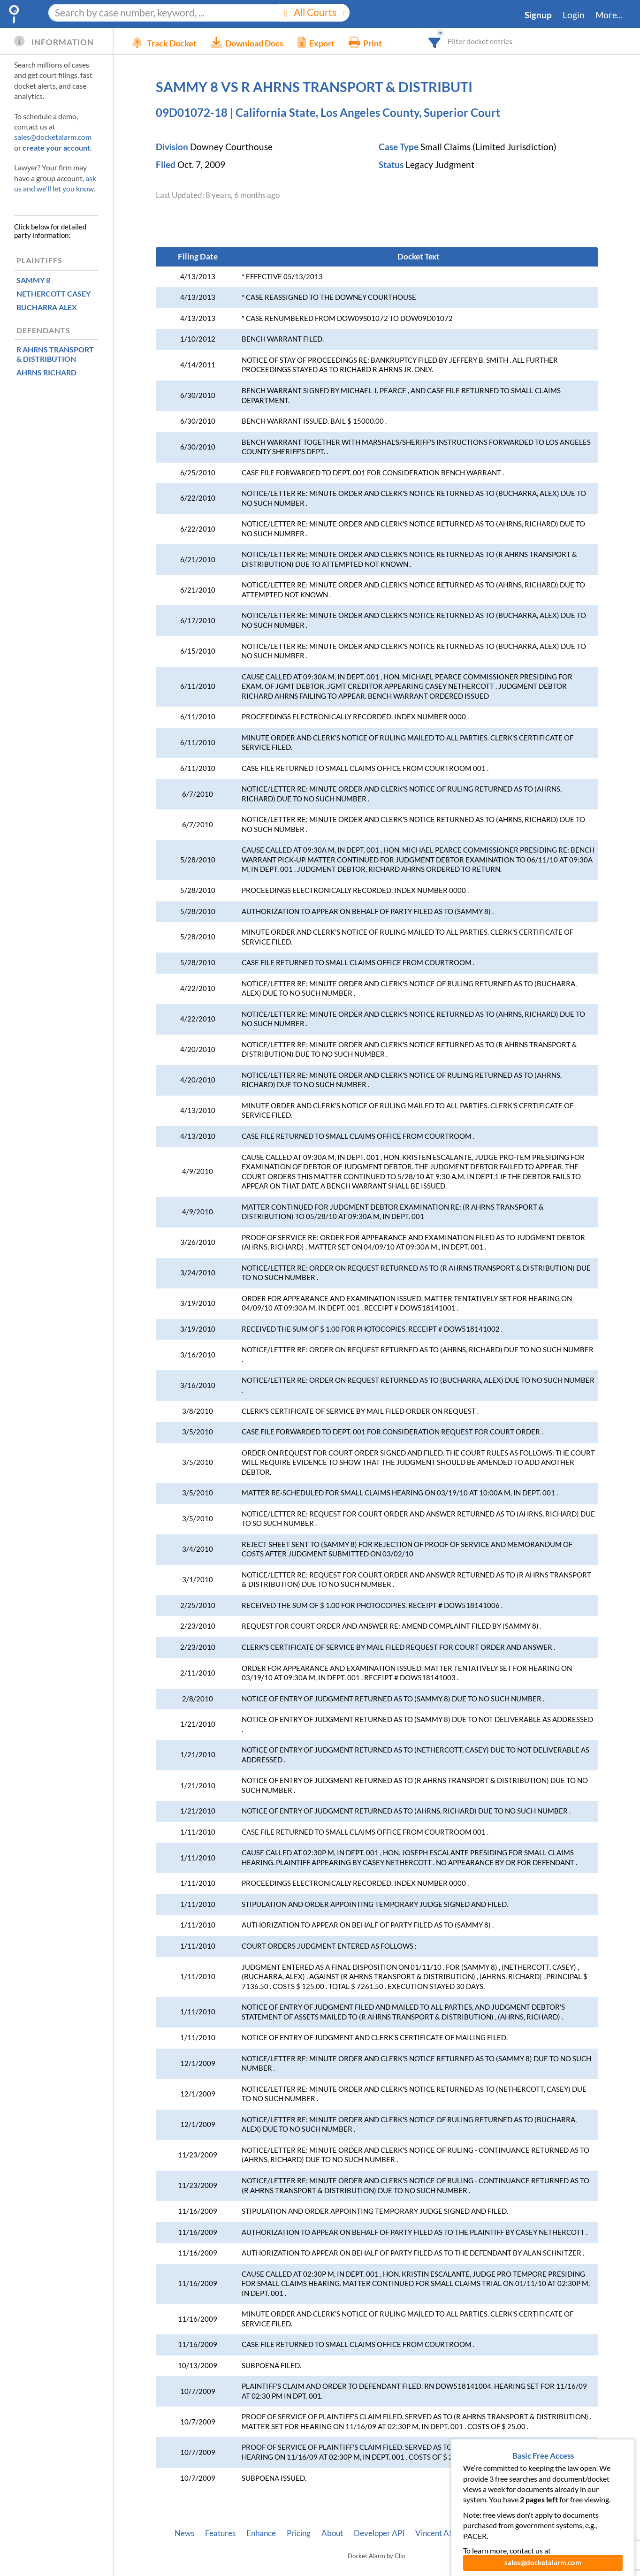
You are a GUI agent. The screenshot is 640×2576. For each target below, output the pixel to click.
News (184, 2533)
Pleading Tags (485, 2533)
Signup (538, 15)
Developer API (379, 2533)
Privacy (533, 2533)
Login (574, 15)
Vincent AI (433, 2533)
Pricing (299, 2533)
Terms (567, 2533)
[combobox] (435, 41)
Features (220, 2533)
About (332, 2533)
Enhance (261, 2533)
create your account (56, 147)
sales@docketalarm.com (52, 136)
